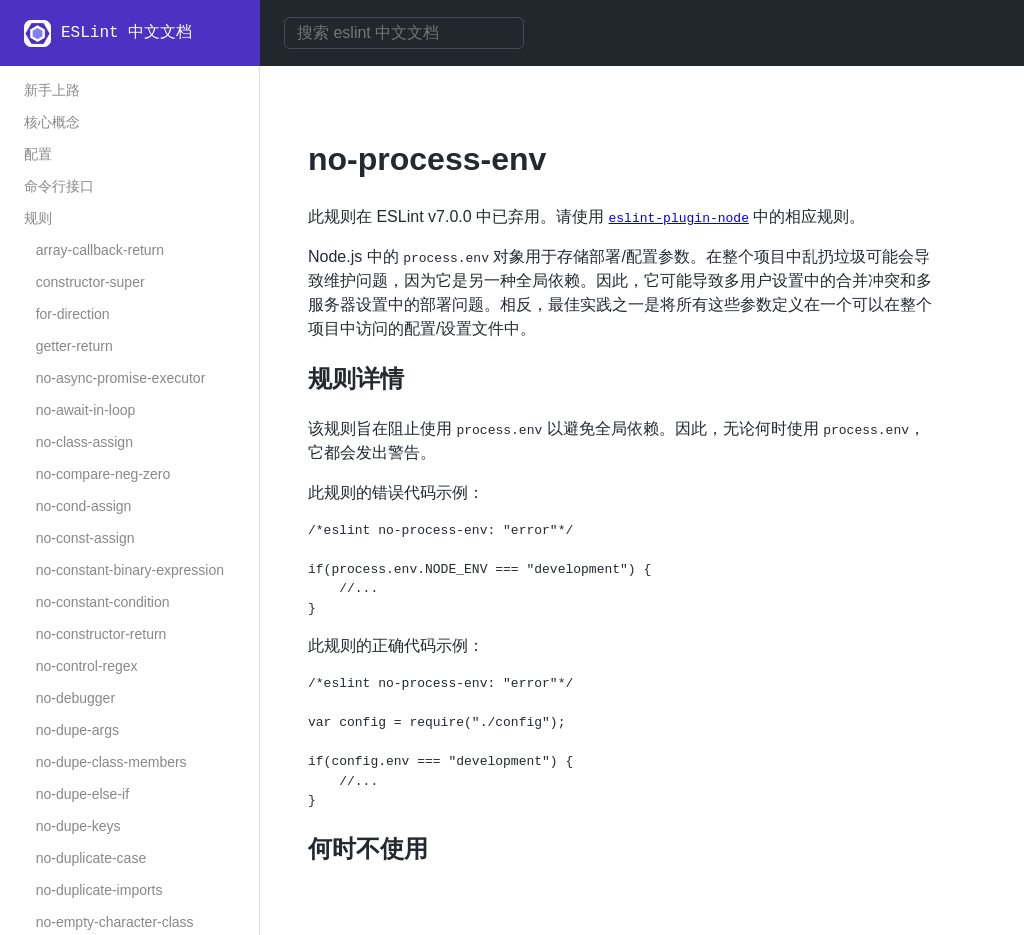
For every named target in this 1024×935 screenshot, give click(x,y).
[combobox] (404, 33)
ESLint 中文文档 (126, 33)
